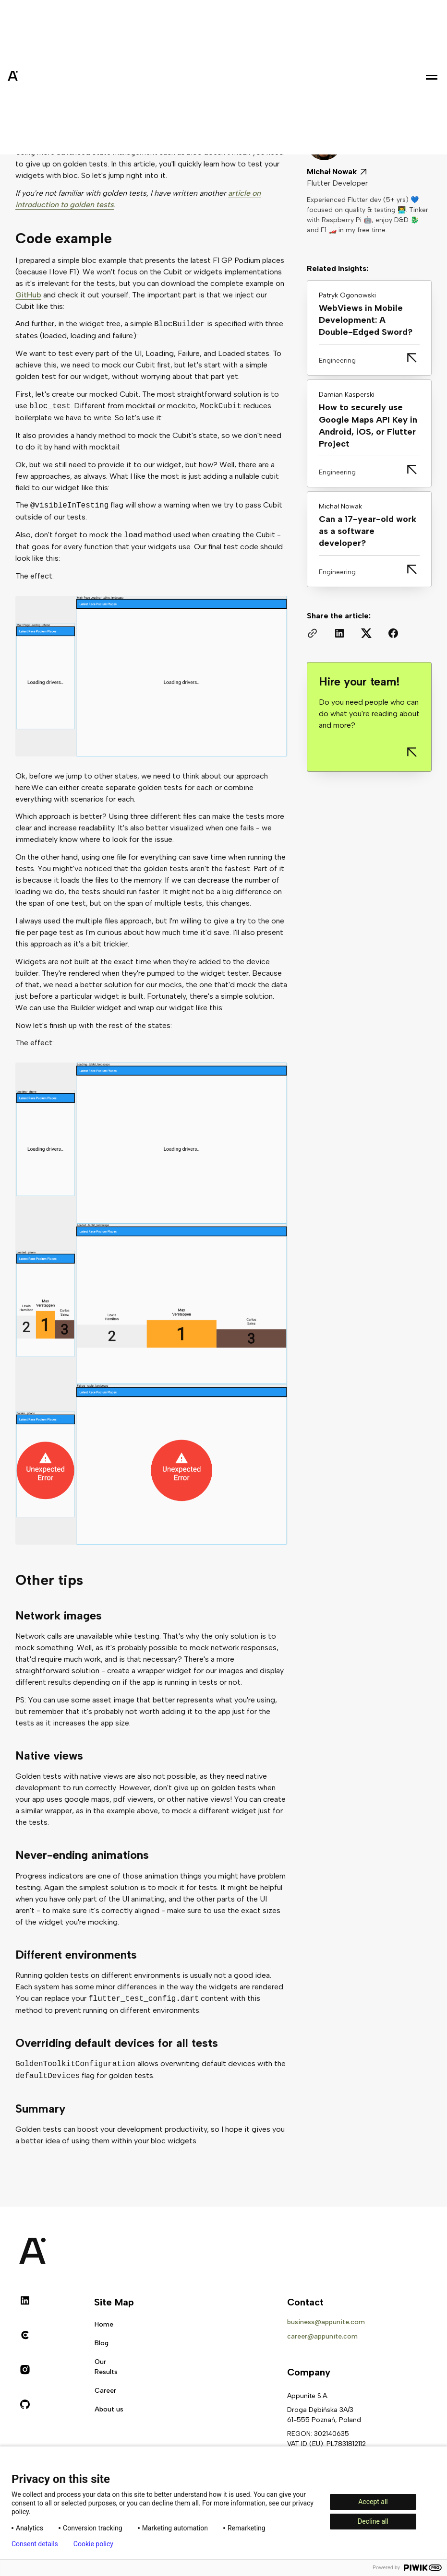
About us (109, 2409)
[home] (36, 77)
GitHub (28, 294)
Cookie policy (93, 2544)
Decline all (373, 2521)
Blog (102, 2343)
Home (104, 2324)
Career (105, 2391)
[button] (431, 77)
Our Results (106, 2367)
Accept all (373, 2501)
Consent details (35, 2544)
